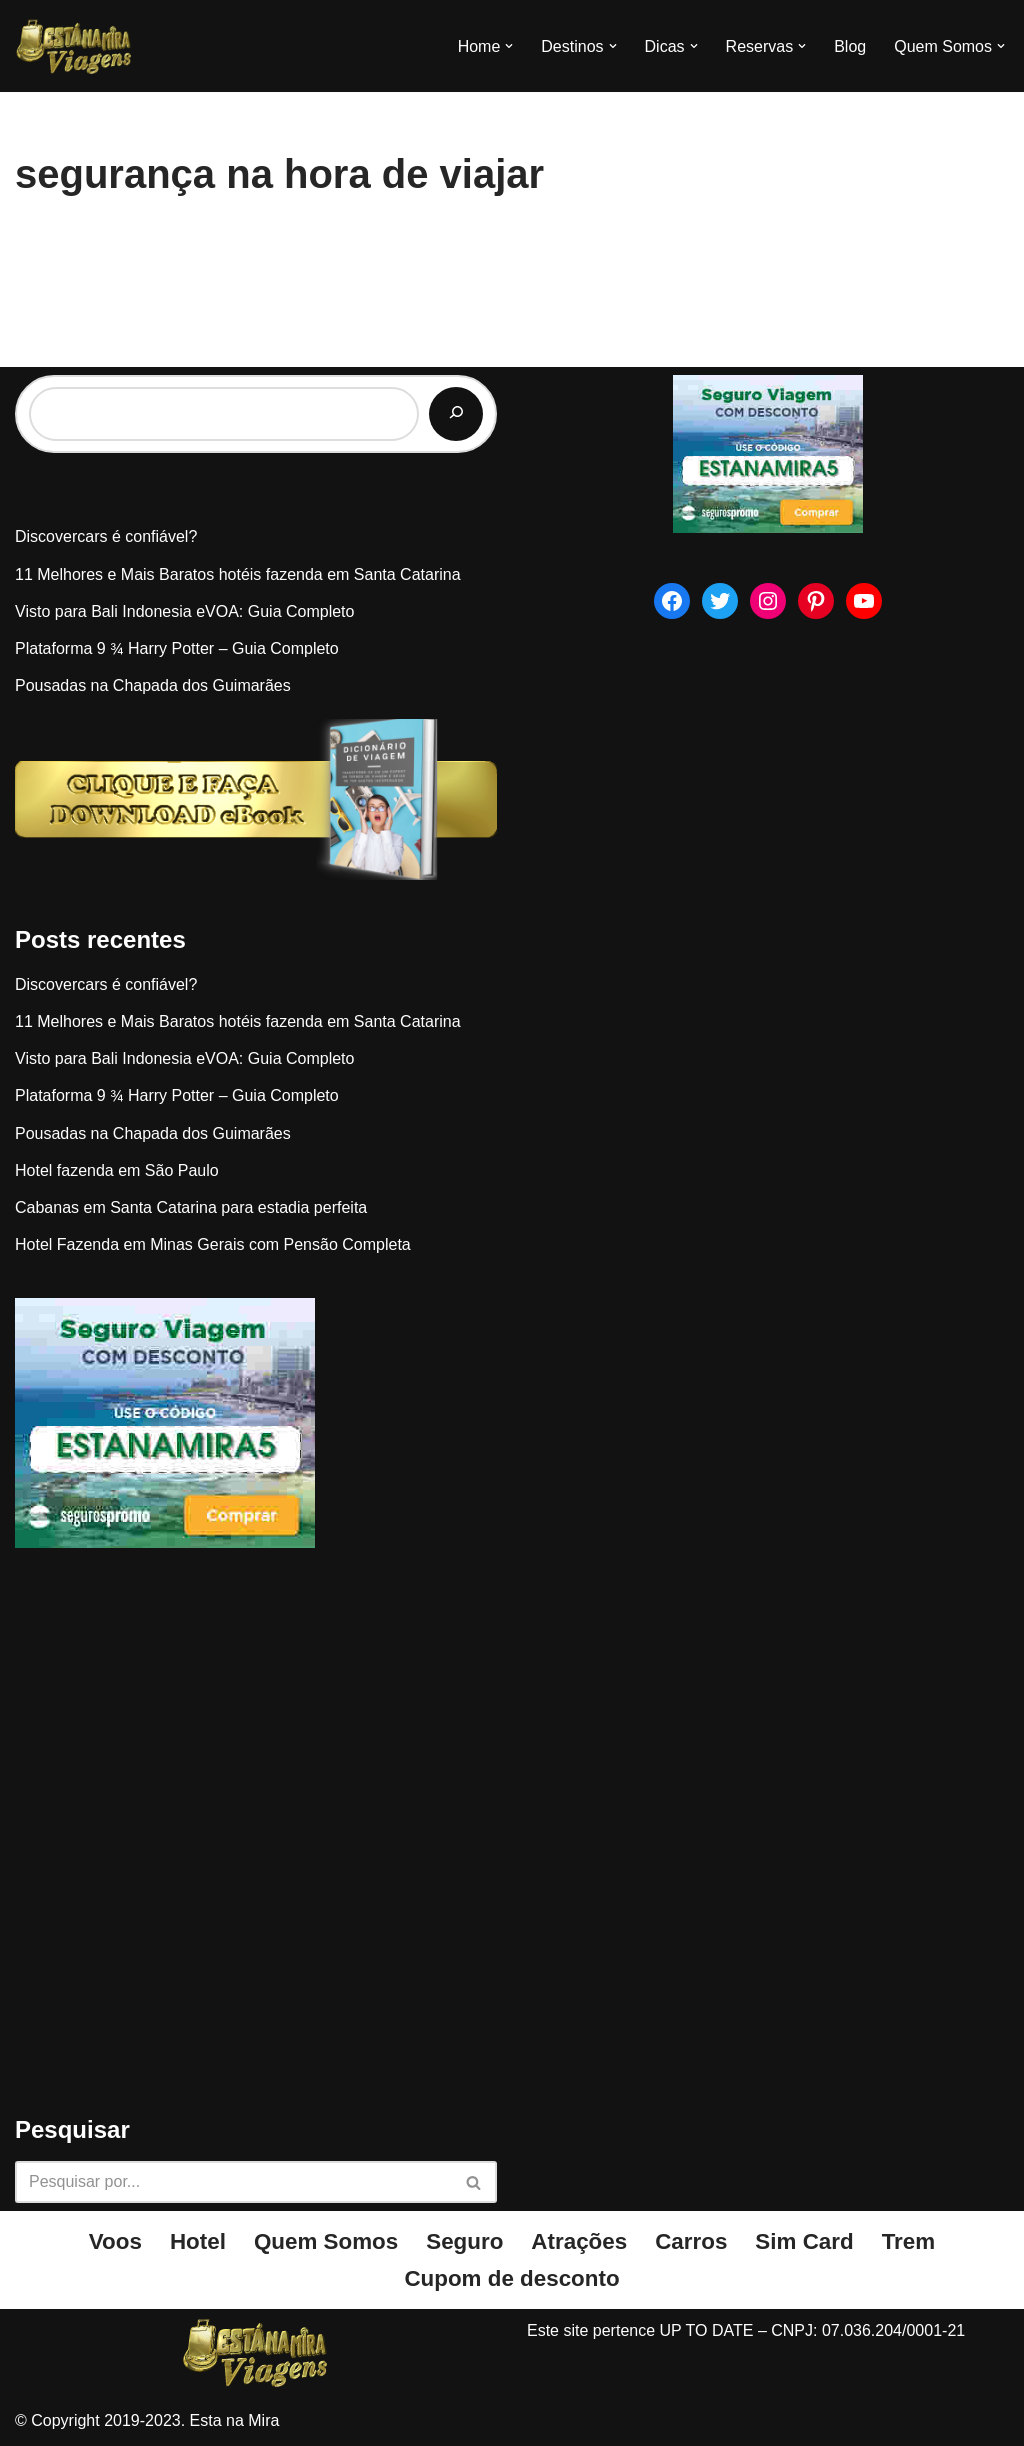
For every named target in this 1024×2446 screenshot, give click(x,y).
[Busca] (233, 2182)
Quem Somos (326, 2241)
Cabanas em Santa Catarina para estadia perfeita (191, 1207)
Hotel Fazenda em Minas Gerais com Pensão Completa (213, 1244)
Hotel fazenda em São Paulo (117, 1170)
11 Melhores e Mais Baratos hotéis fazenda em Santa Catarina (238, 574)
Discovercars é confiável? (106, 536)
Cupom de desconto (511, 2278)
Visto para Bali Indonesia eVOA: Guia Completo (184, 611)
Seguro (464, 2241)
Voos (115, 2241)
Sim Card (804, 2241)
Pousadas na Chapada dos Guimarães (153, 685)
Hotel (198, 2241)
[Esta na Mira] (75, 46)
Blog (850, 46)
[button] (509, 46)
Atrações (579, 2241)
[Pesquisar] (456, 414)
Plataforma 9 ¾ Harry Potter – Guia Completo (177, 648)
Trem (909, 2241)
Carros (691, 2241)
